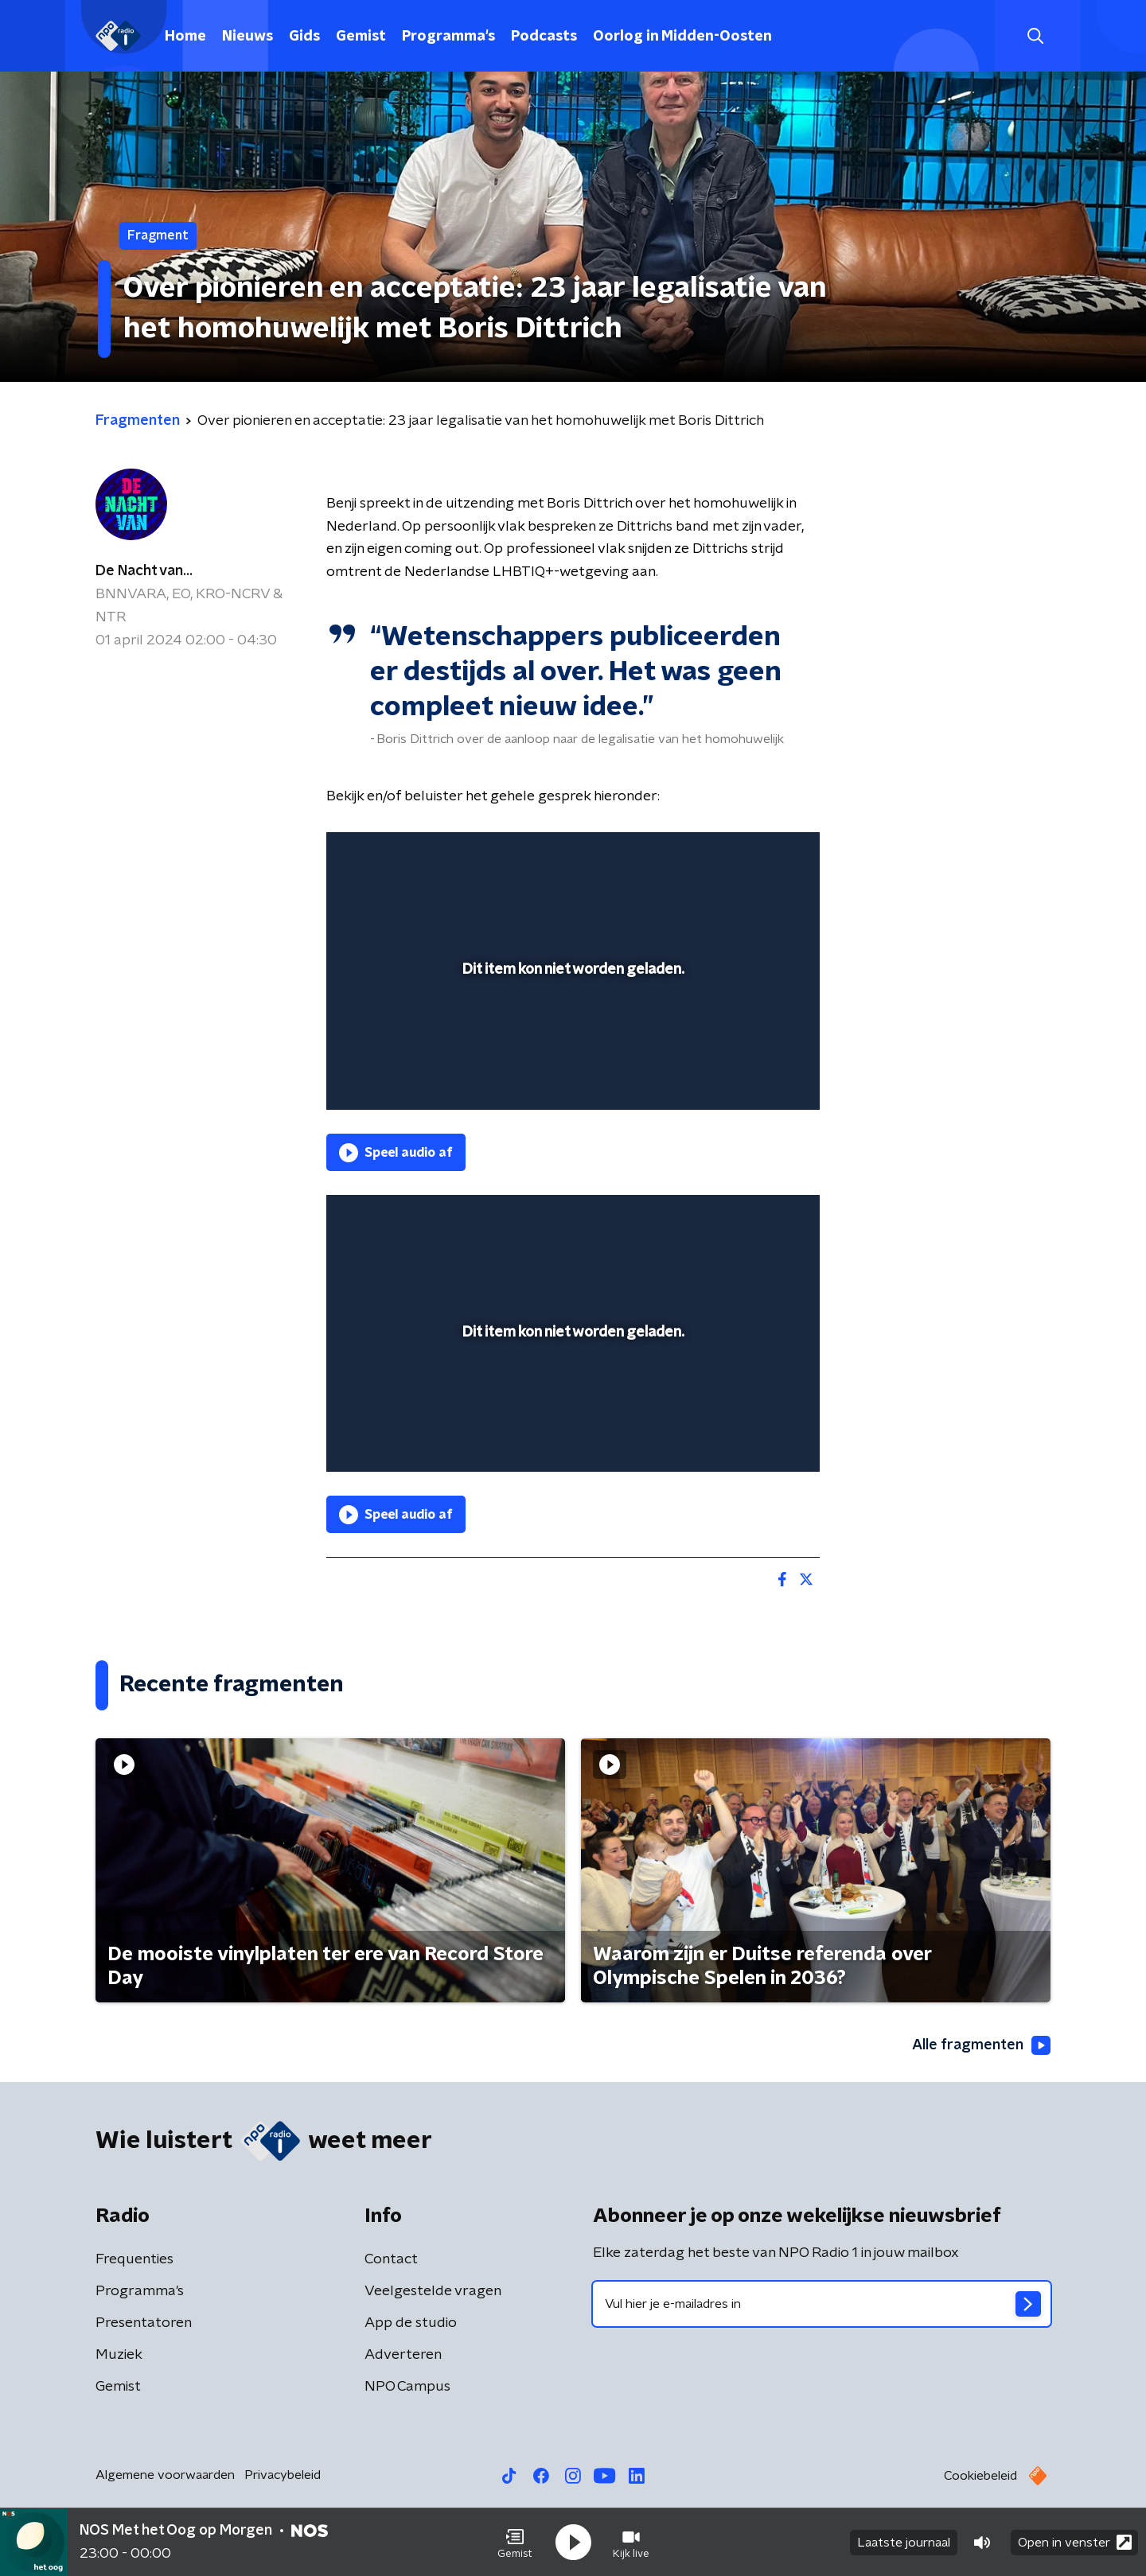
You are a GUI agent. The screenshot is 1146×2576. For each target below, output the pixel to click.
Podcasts (544, 36)
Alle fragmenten (981, 2045)
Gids (304, 36)
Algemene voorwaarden (165, 2475)
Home (185, 36)
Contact (391, 2259)
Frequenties (134, 2259)
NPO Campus (407, 2386)
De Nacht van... (144, 571)
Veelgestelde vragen (432, 2291)
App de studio (410, 2323)
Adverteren (403, 2355)
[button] (514, 2542)
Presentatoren (144, 2323)
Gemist (361, 36)
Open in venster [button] (1075, 2542)
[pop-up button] (748, 1075)
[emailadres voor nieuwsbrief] (821, 2304)
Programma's (448, 36)
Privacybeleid (282, 2475)
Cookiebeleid (980, 2475)
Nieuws (247, 36)
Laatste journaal (903, 2542)
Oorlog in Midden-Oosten (682, 36)
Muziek (119, 2355)
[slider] (571, 1032)
